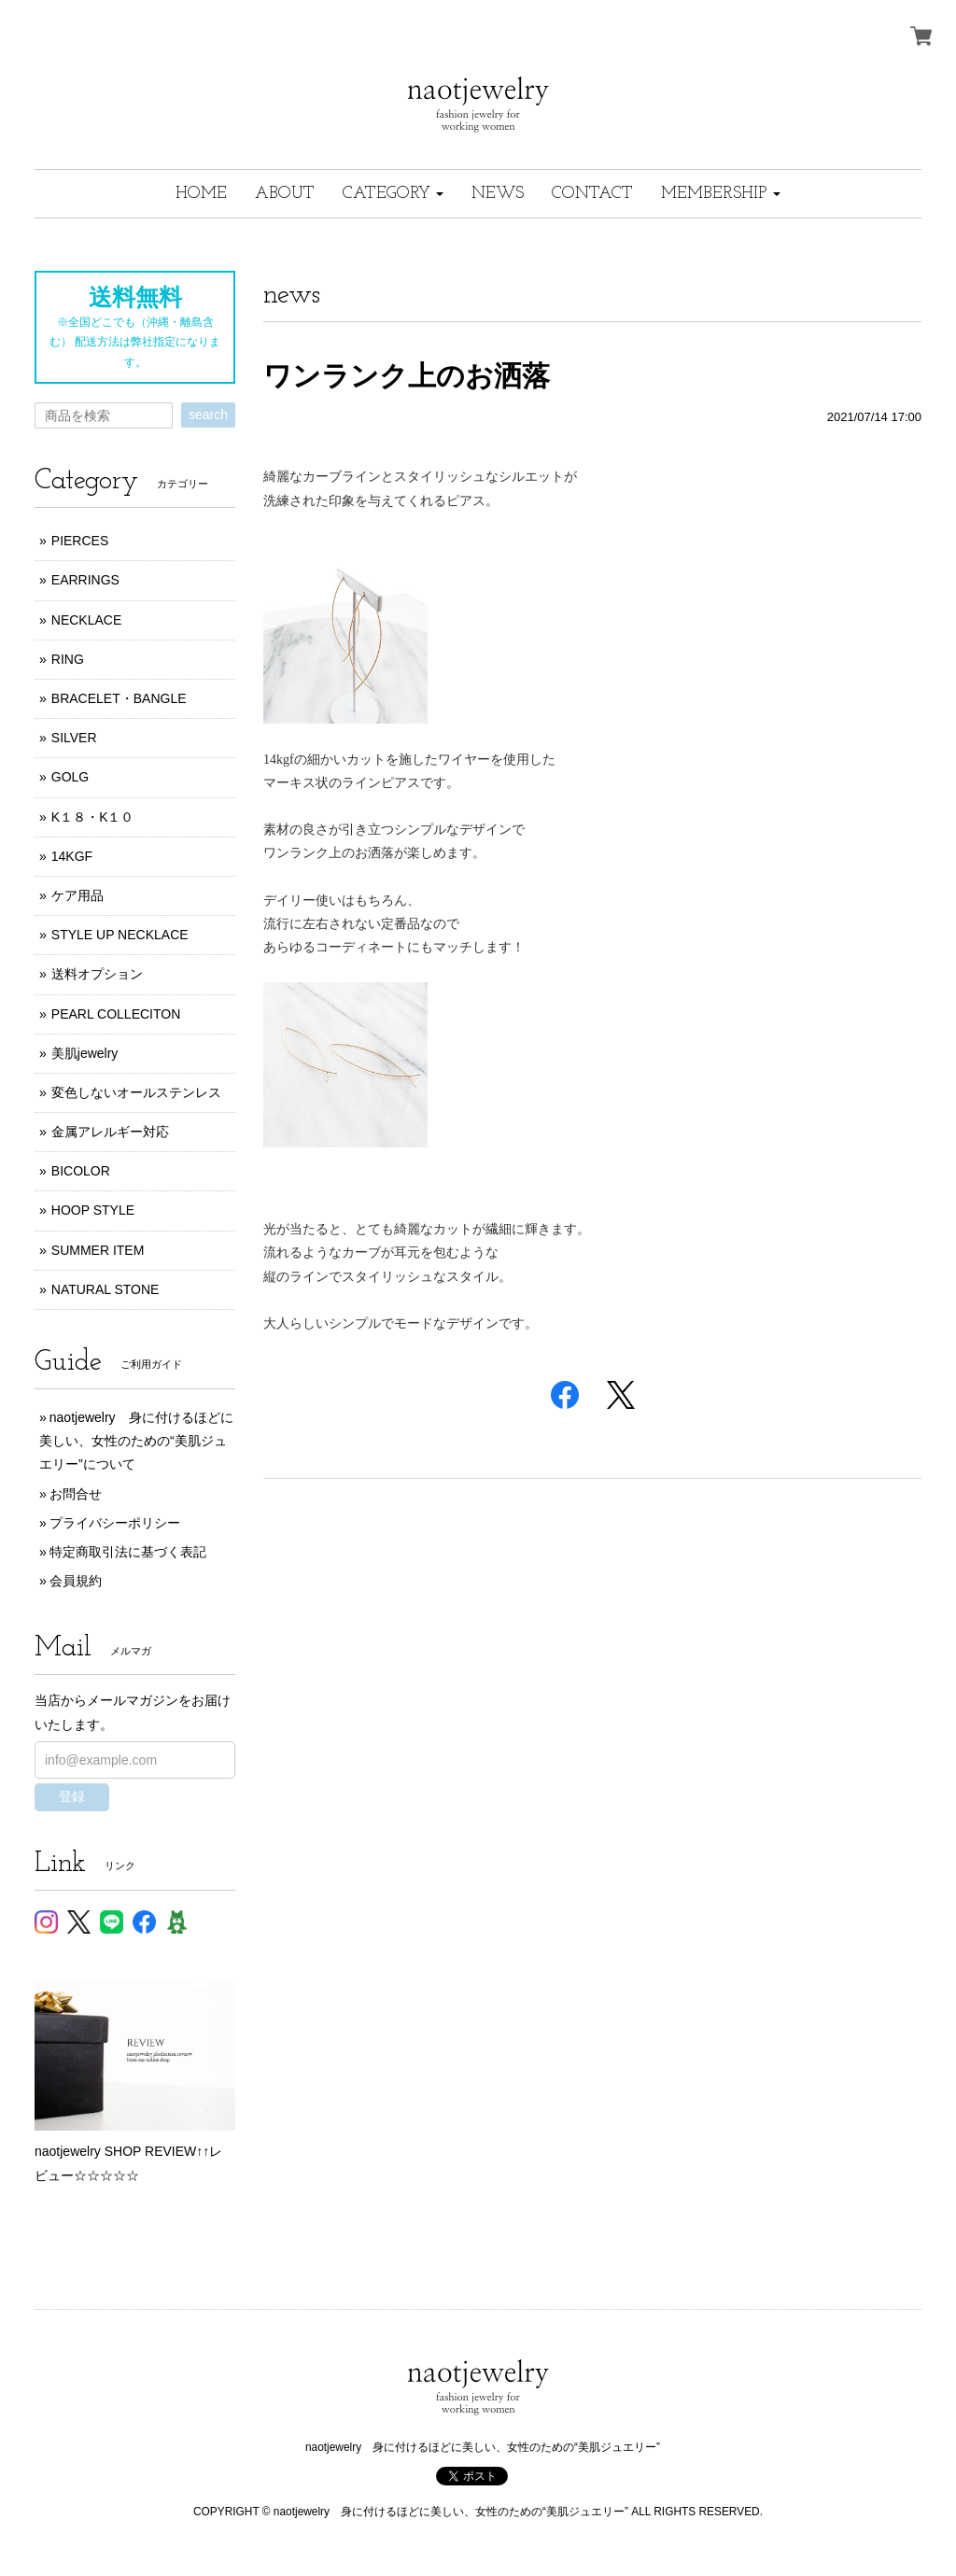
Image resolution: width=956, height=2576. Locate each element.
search (208, 414)
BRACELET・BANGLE (119, 698)
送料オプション (97, 973)
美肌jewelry (85, 1053)
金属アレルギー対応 (110, 1131)
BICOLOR (80, 1170)
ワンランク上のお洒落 (406, 375)
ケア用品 (77, 895)
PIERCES (79, 540)
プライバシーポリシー (114, 1522)
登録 (72, 1796)
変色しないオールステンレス (136, 1092)
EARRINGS (85, 579)
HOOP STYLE (92, 1210)
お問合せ (75, 1493)
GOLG (70, 776)
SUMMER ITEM (98, 1250)
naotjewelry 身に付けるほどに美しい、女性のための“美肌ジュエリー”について (136, 1440)
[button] (393, 194)
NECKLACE (86, 619)
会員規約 (75, 1580)
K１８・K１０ (92, 816)
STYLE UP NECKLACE (120, 934)
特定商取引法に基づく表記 (127, 1551)
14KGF (71, 856)
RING (67, 659)
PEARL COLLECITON (116, 1013)
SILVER (74, 737)
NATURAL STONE (105, 1289)
